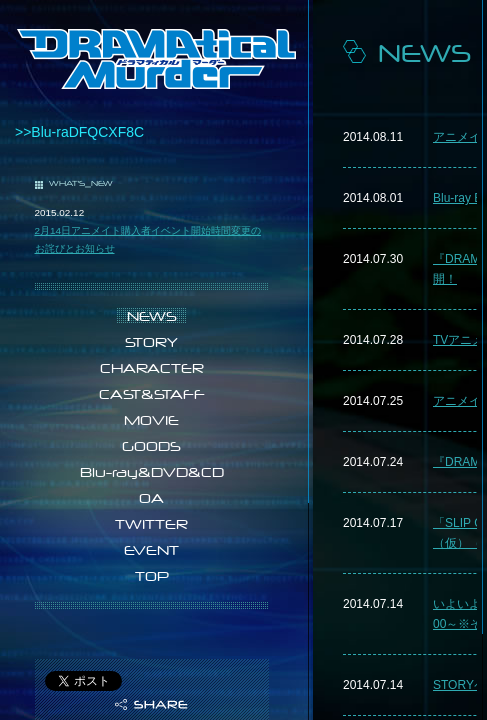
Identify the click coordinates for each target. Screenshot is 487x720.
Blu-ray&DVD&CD (152, 472)
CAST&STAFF (152, 394)
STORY (151, 342)
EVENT (151, 550)
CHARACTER (152, 368)
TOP (152, 576)
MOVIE (151, 420)
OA (151, 498)
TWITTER (151, 524)
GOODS (151, 446)
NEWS (152, 316)
